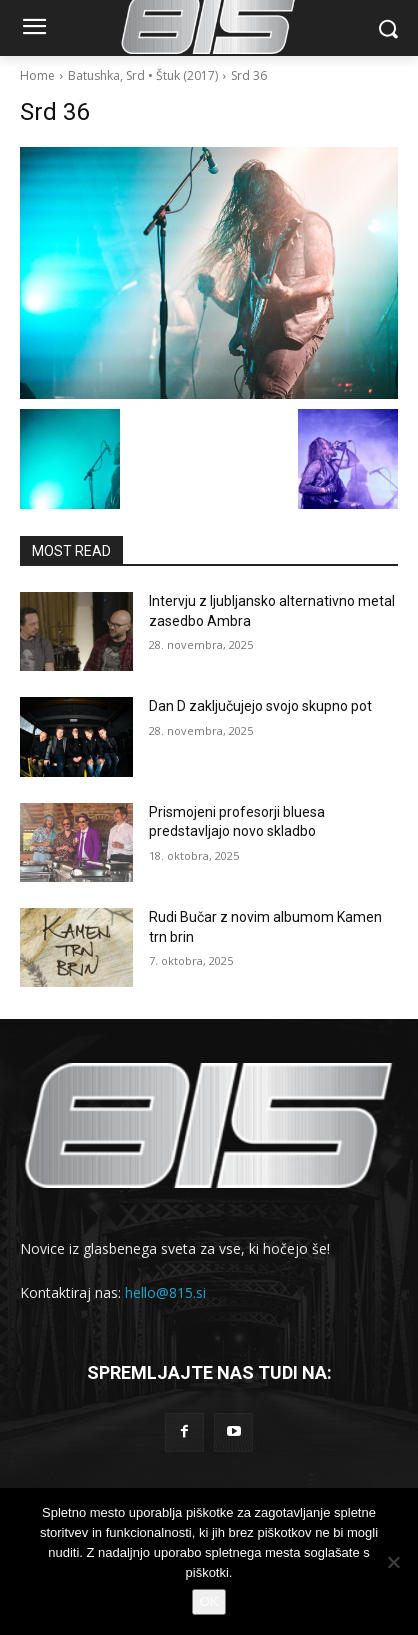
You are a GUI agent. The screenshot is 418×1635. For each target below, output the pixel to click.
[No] (393, 1562)
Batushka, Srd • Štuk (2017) (143, 75)
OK (209, 1601)
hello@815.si (165, 1292)
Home (37, 75)
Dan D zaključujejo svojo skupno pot (260, 706)
